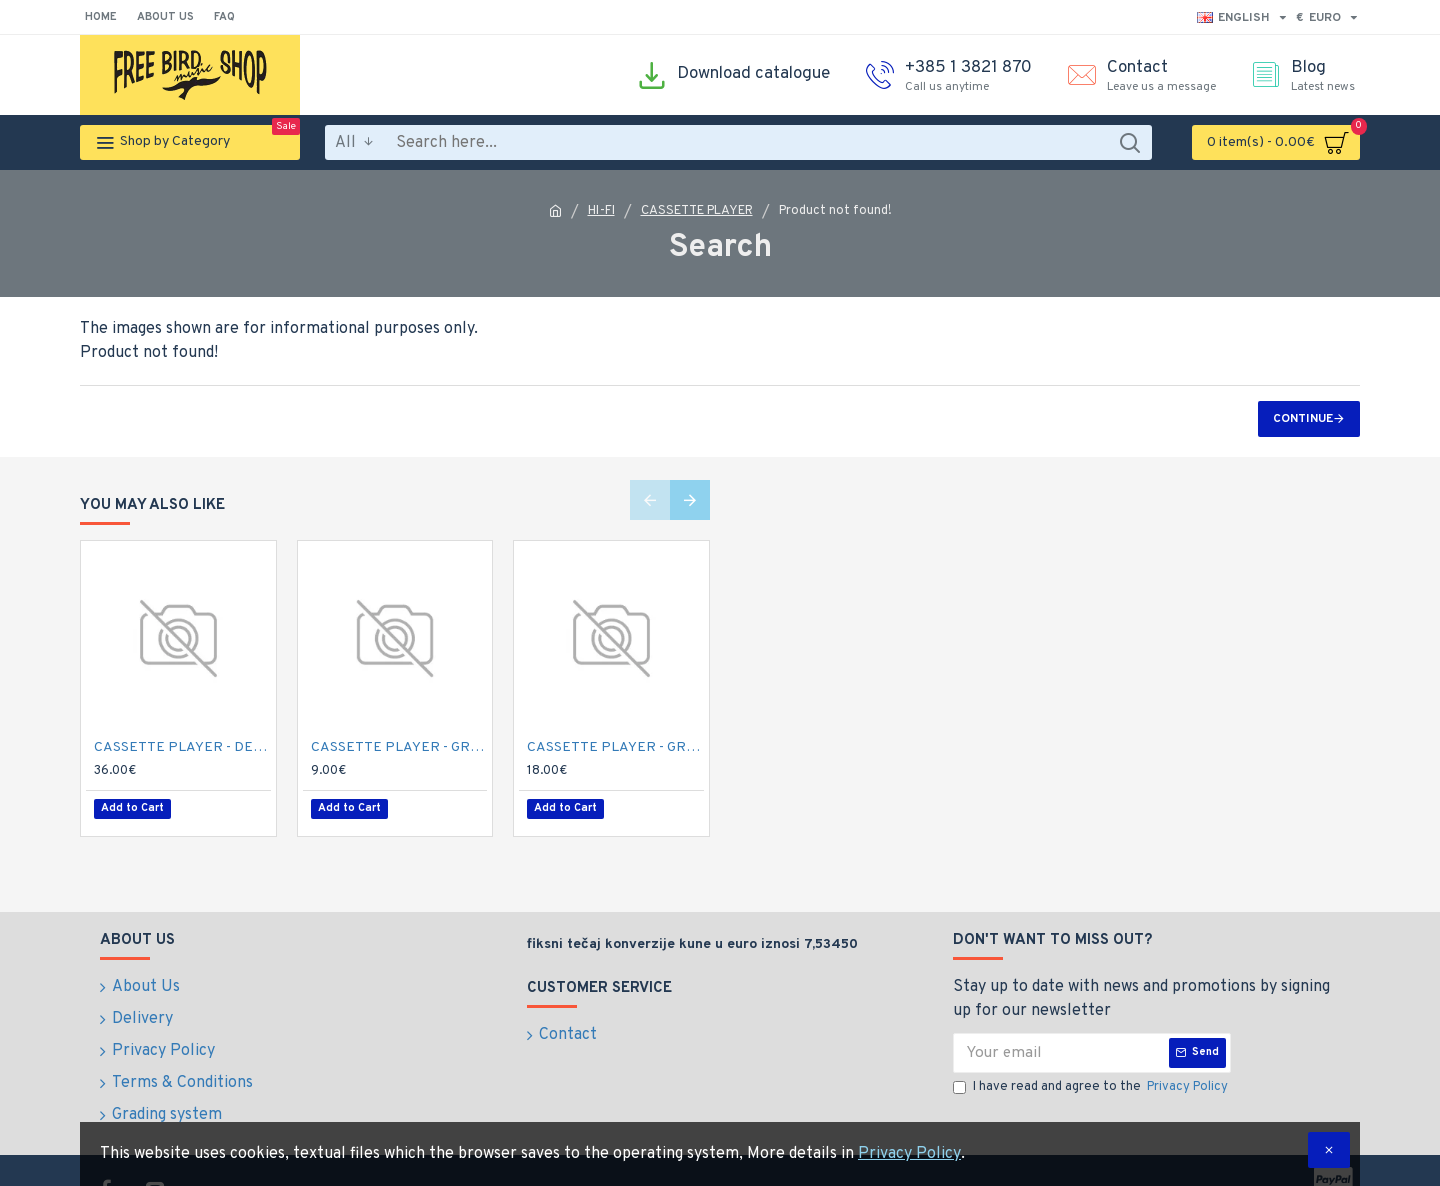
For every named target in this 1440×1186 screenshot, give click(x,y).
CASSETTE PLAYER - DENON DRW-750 (182, 747)
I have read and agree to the (1092, 1081)
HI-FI (601, 211)
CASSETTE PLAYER (697, 211)
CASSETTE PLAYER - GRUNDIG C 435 (399, 747)
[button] (650, 501)
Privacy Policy (909, 1154)
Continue (1303, 419)
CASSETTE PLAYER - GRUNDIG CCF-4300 (615, 747)
